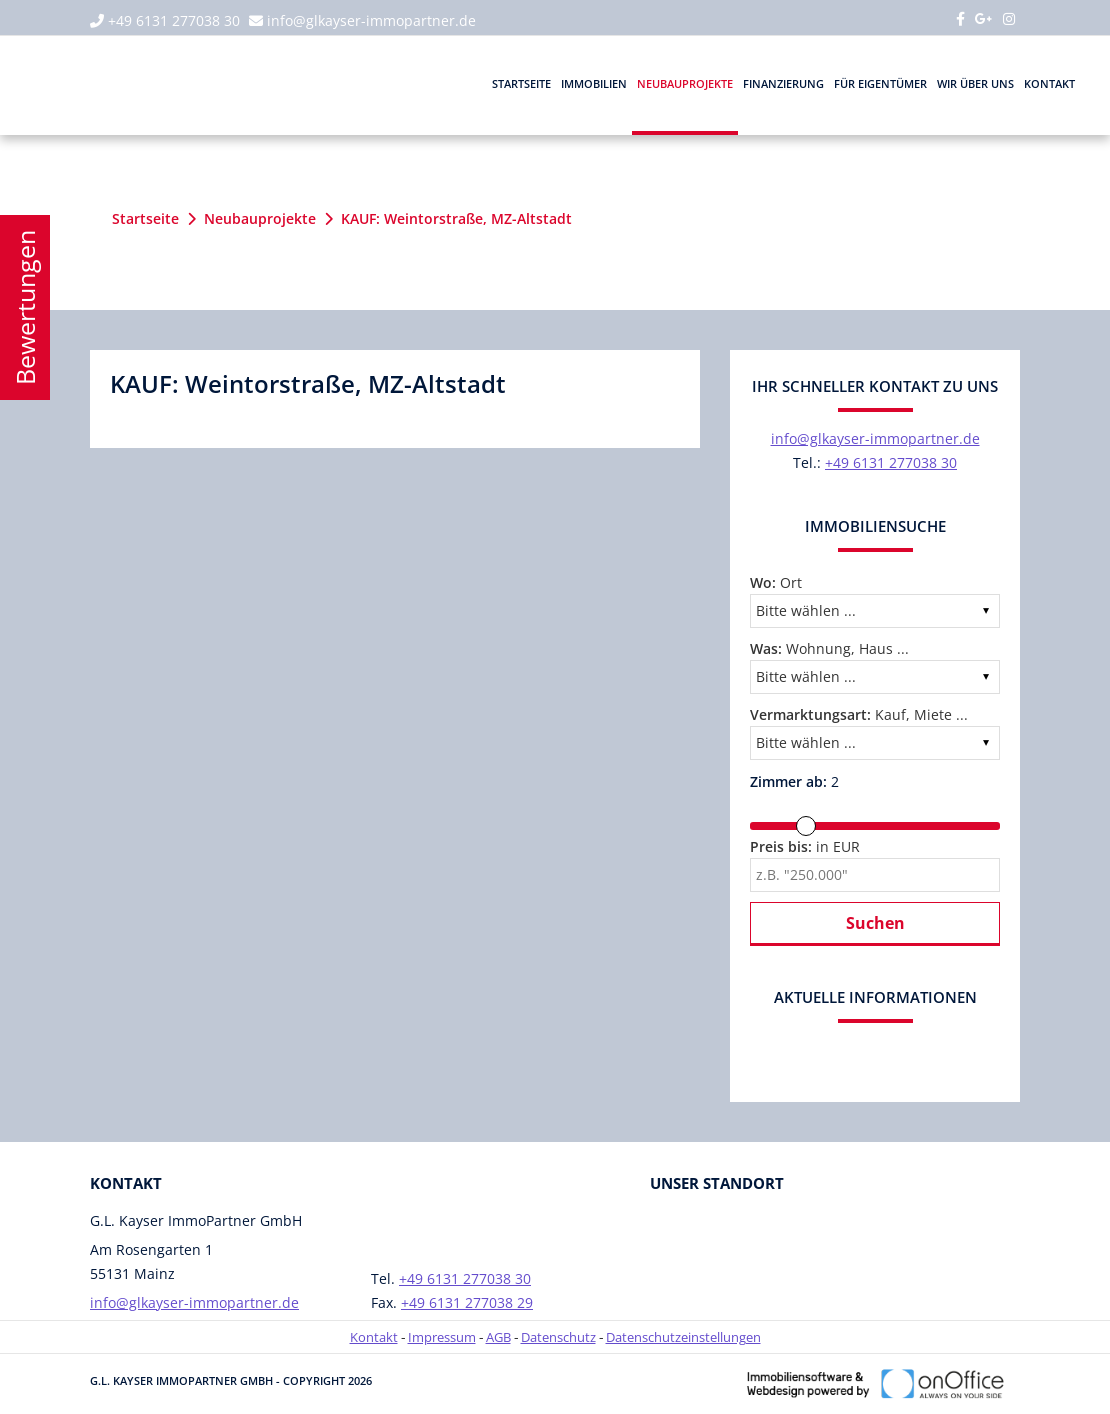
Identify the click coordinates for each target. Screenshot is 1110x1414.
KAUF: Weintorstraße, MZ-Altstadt (456, 218)
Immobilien (594, 83)
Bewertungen (25, 307)
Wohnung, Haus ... (829, 648)
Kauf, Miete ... (859, 714)
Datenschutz (558, 1337)
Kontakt (1049, 83)
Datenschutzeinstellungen (683, 1337)
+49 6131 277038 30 (174, 20)
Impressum (442, 1337)
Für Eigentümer (880, 83)
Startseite (521, 83)
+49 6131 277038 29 (467, 1302)
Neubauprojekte (685, 83)
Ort (776, 582)
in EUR (805, 846)
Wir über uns (975, 83)
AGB (498, 1337)
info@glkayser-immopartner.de (371, 20)
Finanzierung (783, 83)
